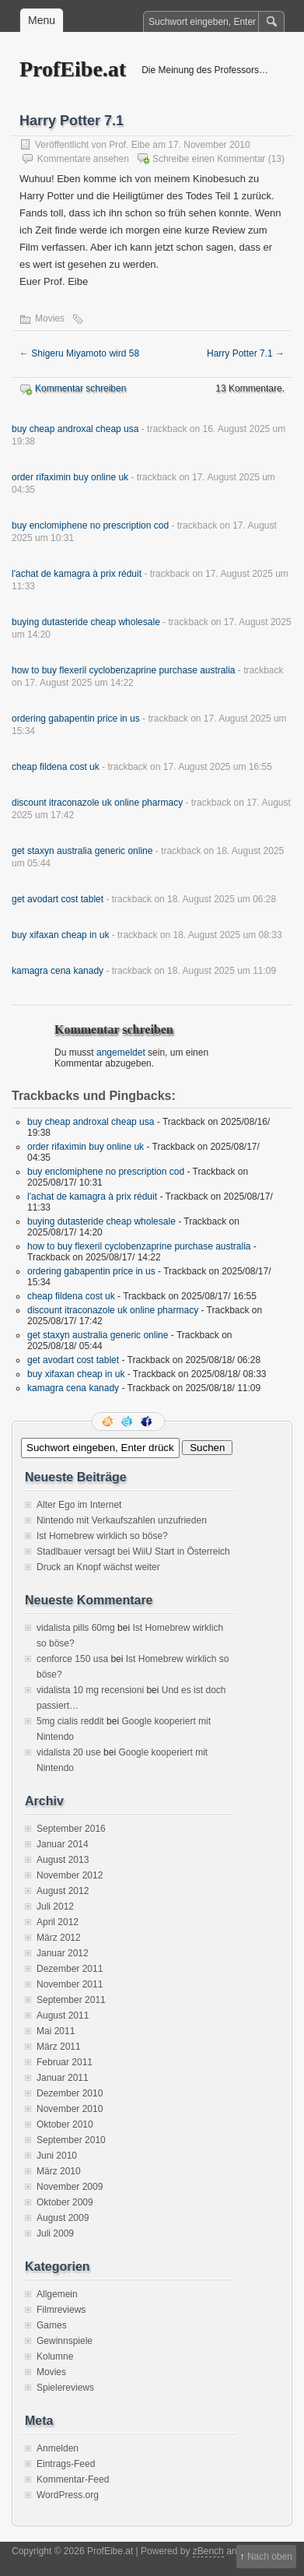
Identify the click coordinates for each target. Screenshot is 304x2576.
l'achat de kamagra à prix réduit (77, 573)
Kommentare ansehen (83, 158)
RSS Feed (109, 1421)
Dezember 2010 (70, 2093)
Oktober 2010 (65, 2124)
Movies (50, 318)
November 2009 (70, 2186)
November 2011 (70, 1984)
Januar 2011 (63, 2077)
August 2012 (63, 1890)
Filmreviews (61, 2309)
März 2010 (59, 2171)
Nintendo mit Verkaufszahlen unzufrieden (122, 1520)
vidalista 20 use (69, 1752)
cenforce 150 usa (72, 1658)
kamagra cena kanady (57, 970)
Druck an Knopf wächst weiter (98, 1567)
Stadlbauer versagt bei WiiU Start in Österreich (133, 1551)
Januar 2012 (63, 1953)
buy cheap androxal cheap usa (75, 428)
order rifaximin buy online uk (70, 477)
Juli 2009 (55, 2233)
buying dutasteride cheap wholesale (86, 622)
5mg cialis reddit (70, 1721)
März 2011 (59, 2046)
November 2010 (70, 2108)
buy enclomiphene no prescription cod (90, 525)
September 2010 (71, 2140)
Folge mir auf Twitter (128, 1421)
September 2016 (71, 1828)
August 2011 (63, 2015)
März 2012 (59, 1937)
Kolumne (55, 2356)
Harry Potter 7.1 (246, 353)
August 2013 (63, 1859)
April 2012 (58, 1922)
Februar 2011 (65, 2062)
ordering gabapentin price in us (76, 718)
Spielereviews (65, 2387)
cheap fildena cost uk (56, 766)
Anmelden (58, 2448)
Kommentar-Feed (73, 2479)
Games (52, 2325)
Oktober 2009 (65, 2202)
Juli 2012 (55, 1906)
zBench (208, 2551)
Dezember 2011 (70, 1968)
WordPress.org (68, 2495)
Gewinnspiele (65, 2340)
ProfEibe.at (72, 69)
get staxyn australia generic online (82, 850)
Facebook (147, 1421)
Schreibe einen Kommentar (208, 158)
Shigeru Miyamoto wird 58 (79, 353)
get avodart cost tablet (57, 899)
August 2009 (63, 2217)
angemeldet (120, 1052)
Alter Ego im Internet (79, 1504)
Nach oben (269, 2556)
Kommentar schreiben (80, 388)
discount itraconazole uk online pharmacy (97, 802)
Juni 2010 (57, 2155)
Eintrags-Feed (66, 2463)
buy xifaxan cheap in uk (60, 935)
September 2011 (71, 1999)
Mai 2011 (56, 2031)
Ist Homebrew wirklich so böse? (102, 1535)
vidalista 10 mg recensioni (90, 1690)
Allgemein (57, 2294)
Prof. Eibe (129, 144)
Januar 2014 (63, 1844)
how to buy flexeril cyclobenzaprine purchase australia (124, 670)
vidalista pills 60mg (76, 1627)
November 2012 (70, 1875)
